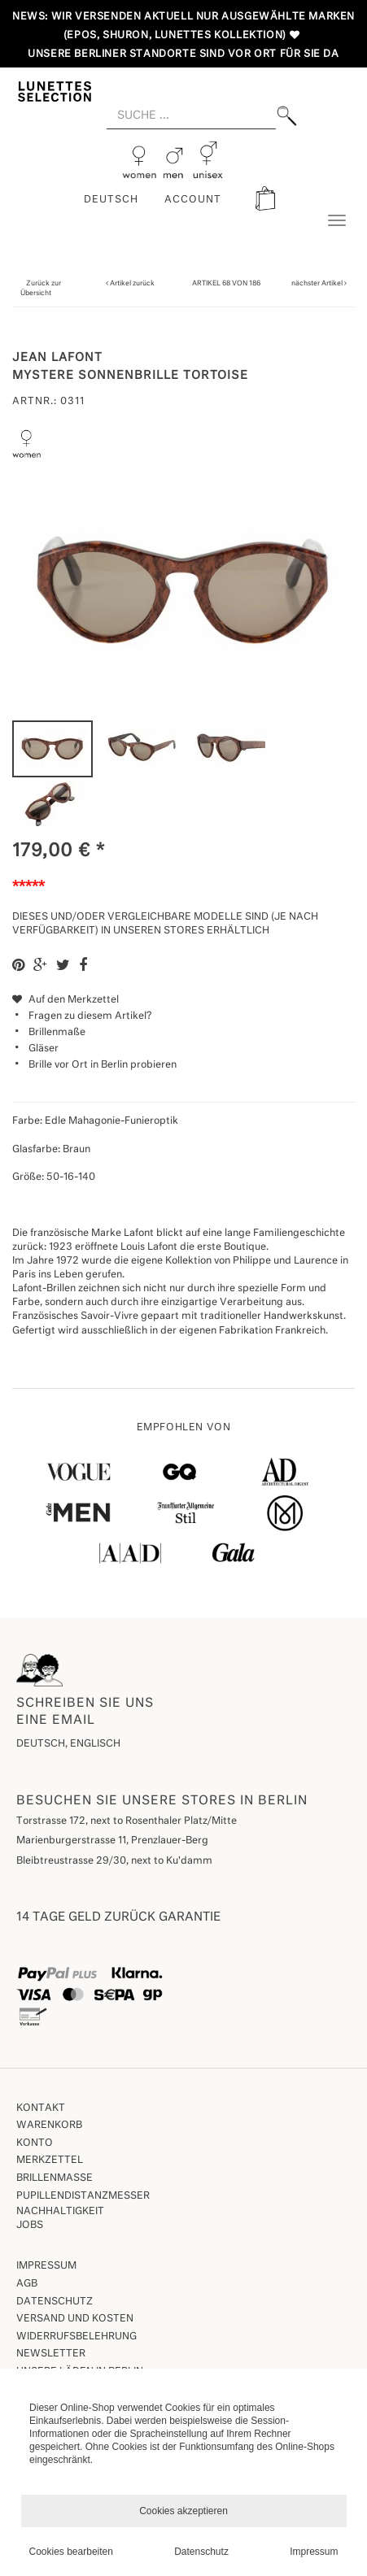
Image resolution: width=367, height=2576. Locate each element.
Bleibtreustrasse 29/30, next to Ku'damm (114, 1861)
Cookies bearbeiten (71, 2551)
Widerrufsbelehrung (76, 2337)
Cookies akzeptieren (183, 2511)
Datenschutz (54, 2302)
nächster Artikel (317, 283)
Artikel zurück (132, 283)
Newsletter (50, 2354)
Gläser (43, 1049)
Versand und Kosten (74, 2319)
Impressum (46, 2266)
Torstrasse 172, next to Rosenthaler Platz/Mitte (126, 1821)
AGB (26, 2284)
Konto (34, 2143)
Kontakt (40, 2108)
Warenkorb (49, 2125)
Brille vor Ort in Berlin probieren (102, 1065)
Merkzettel (49, 2160)
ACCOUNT (192, 200)
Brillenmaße (56, 1033)
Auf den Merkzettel (65, 1000)
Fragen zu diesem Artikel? (81, 1016)
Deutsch (111, 200)
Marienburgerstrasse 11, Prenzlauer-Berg (112, 1841)
